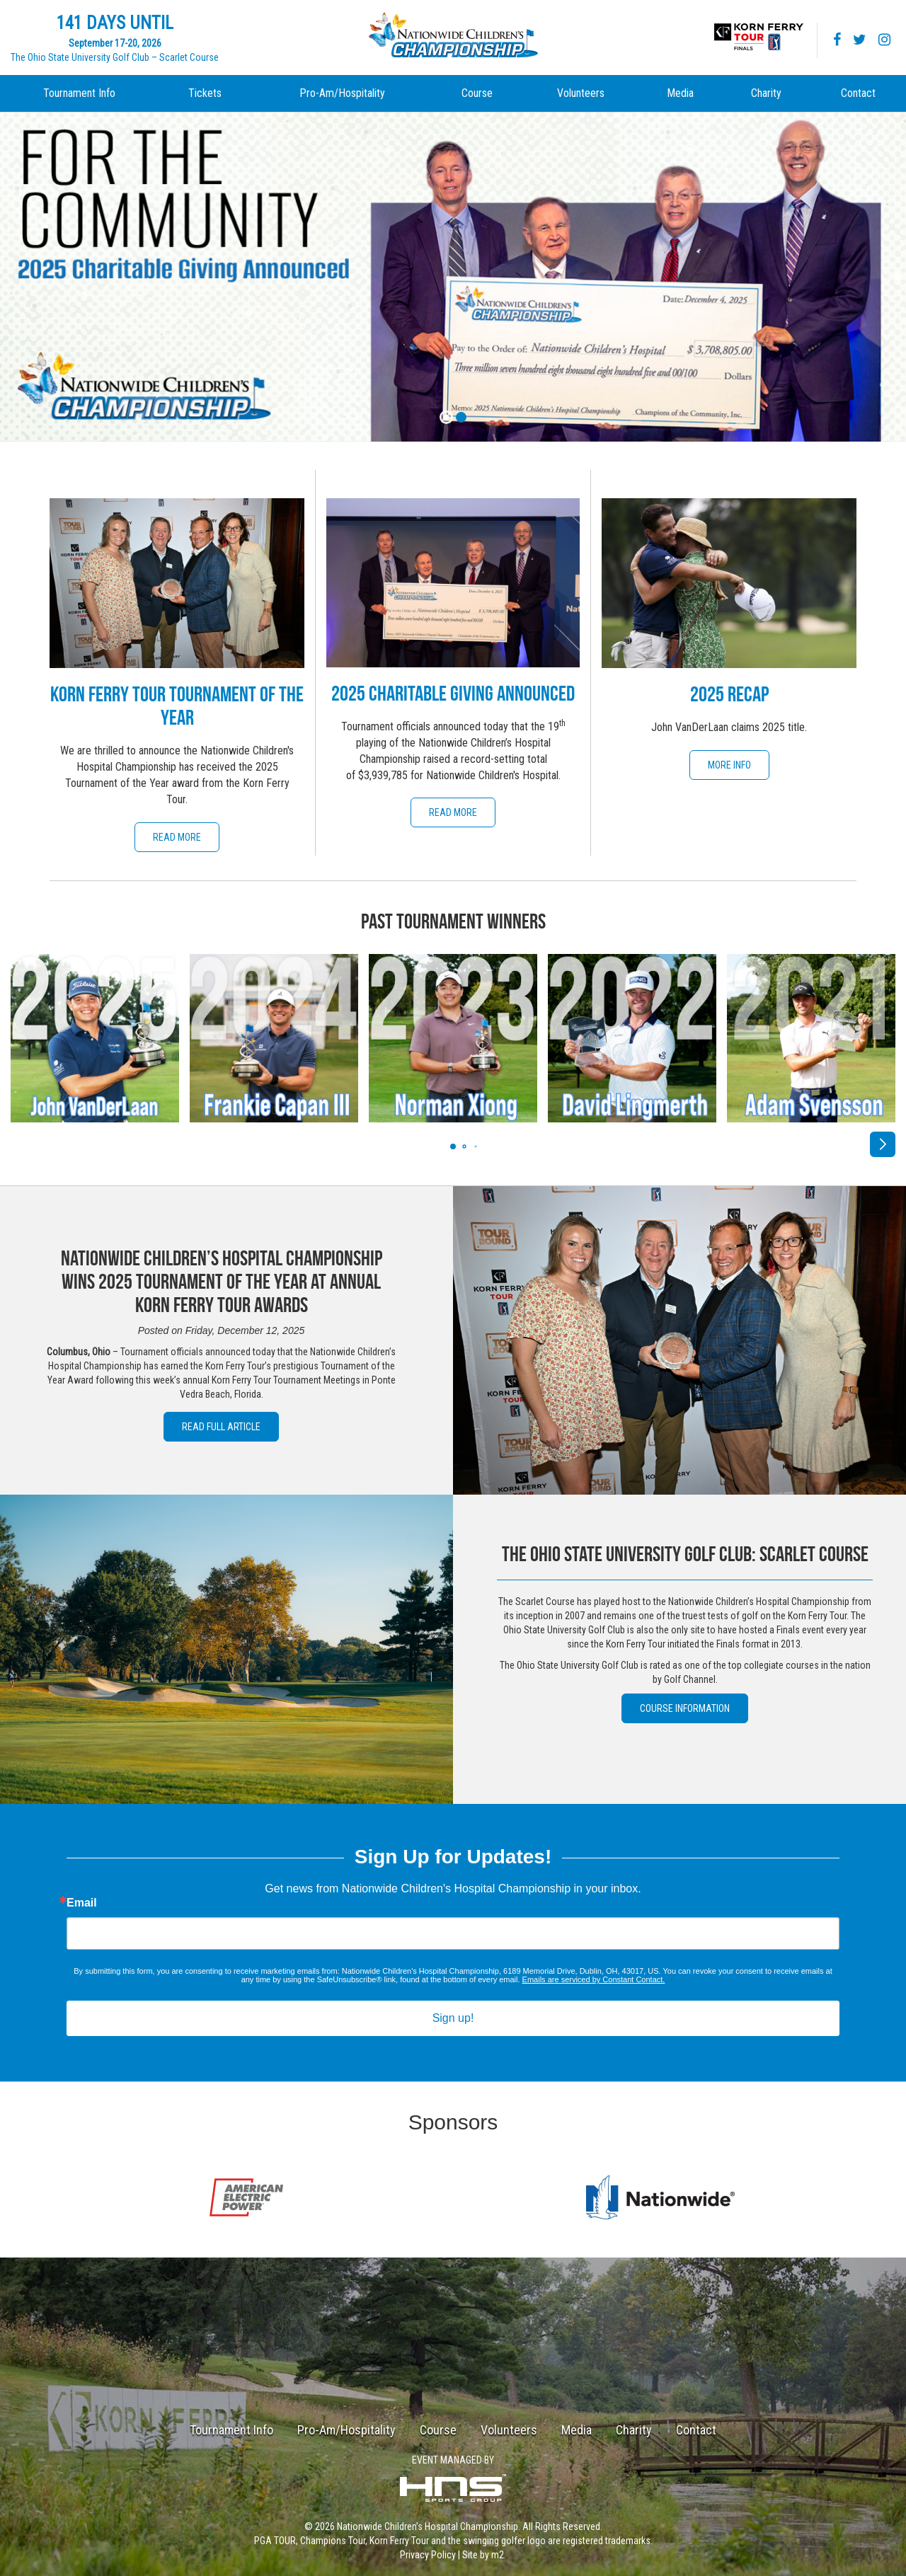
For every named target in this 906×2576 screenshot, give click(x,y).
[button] (882, 1144)
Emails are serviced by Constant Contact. (593, 1979)
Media (680, 93)
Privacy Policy (428, 2554)
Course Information (685, 1708)
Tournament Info (79, 93)
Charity (766, 93)
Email (82, 1903)
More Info (729, 765)
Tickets (205, 93)
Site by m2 (483, 2554)
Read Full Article (221, 1426)
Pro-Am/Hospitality (342, 93)
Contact (858, 93)
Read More (177, 837)
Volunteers (580, 93)
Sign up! (453, 2018)
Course (477, 93)
